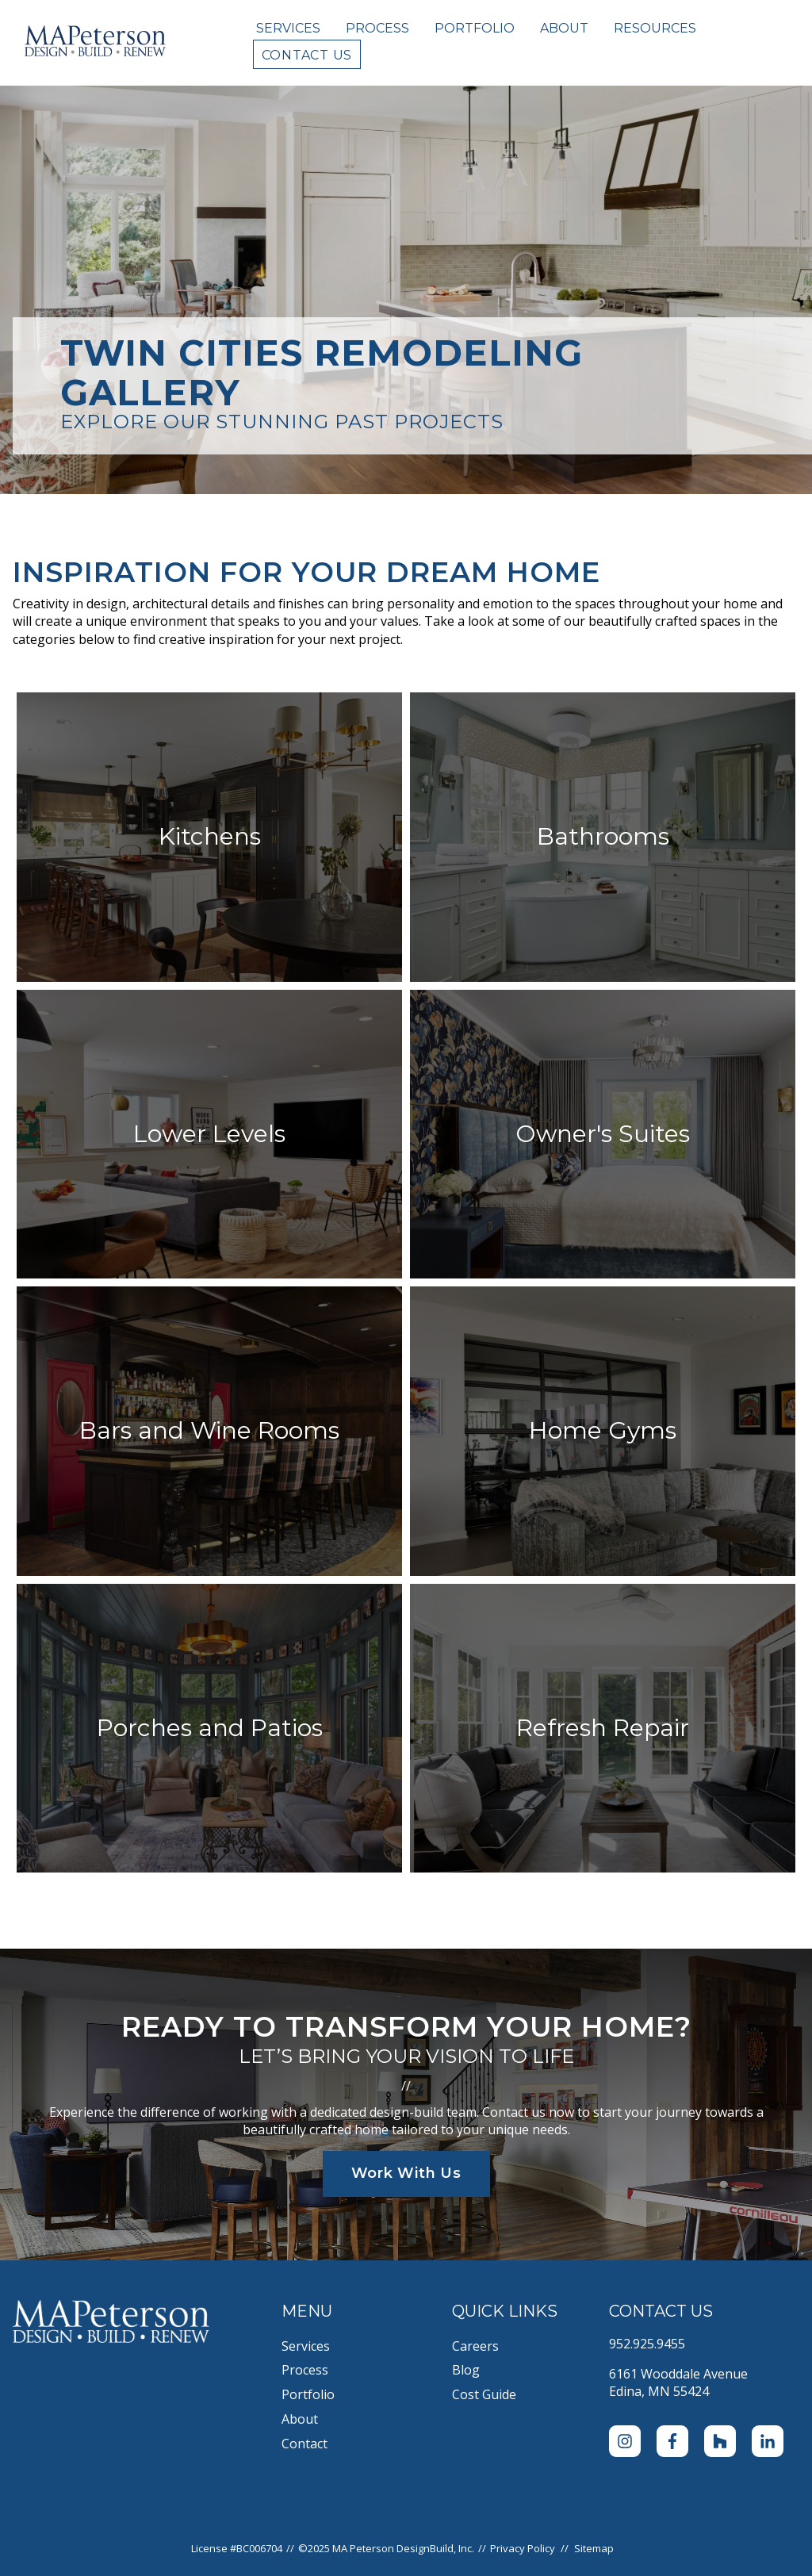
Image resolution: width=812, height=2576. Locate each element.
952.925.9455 (647, 2343)
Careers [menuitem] (475, 2346)
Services (288, 28)
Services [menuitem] (306, 2346)
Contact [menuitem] (304, 2443)
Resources (655, 28)
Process (377, 28)
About (564, 28)
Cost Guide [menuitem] (484, 2394)
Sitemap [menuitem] (594, 2548)
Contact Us (307, 54)
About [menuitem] (300, 2419)
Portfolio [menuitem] (308, 2394)
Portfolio (475, 28)
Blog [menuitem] (466, 2370)
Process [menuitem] (305, 2370)
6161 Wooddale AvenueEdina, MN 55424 (678, 2382)
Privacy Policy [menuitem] (522, 2548)
